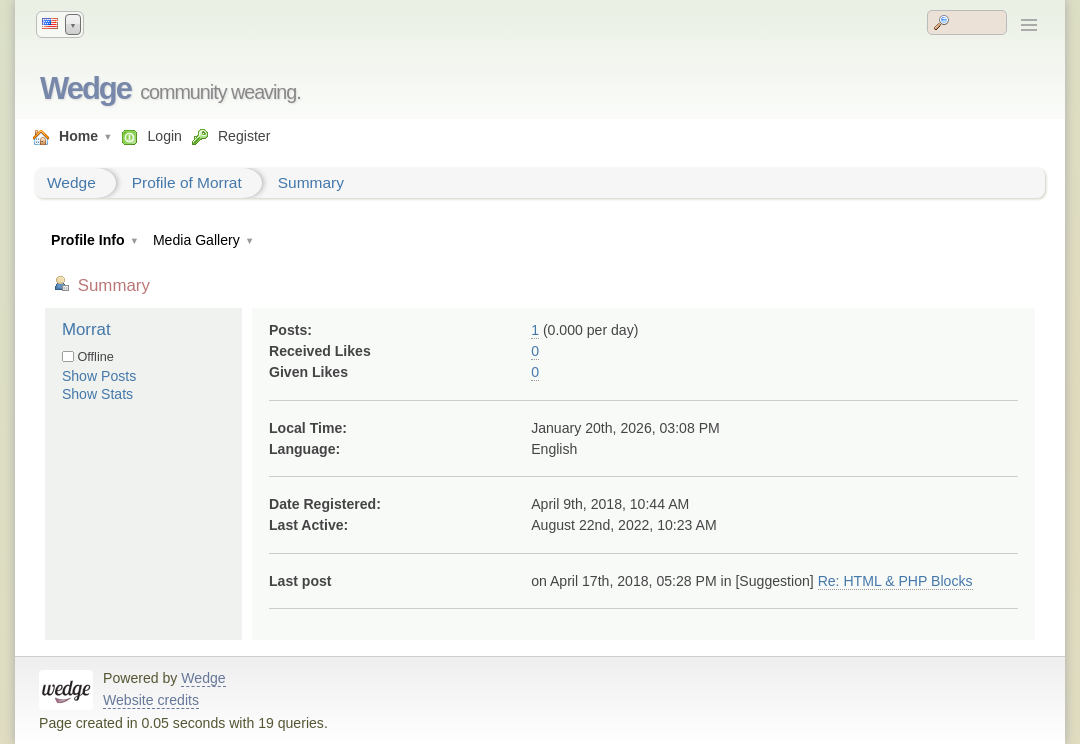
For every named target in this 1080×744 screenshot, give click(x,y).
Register (244, 136)
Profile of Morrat (187, 182)
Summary (311, 182)
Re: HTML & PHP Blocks (895, 581)
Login (164, 136)
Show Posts (99, 376)
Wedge (85, 88)
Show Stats (97, 394)
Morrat (86, 329)
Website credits (151, 700)
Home (78, 136)
